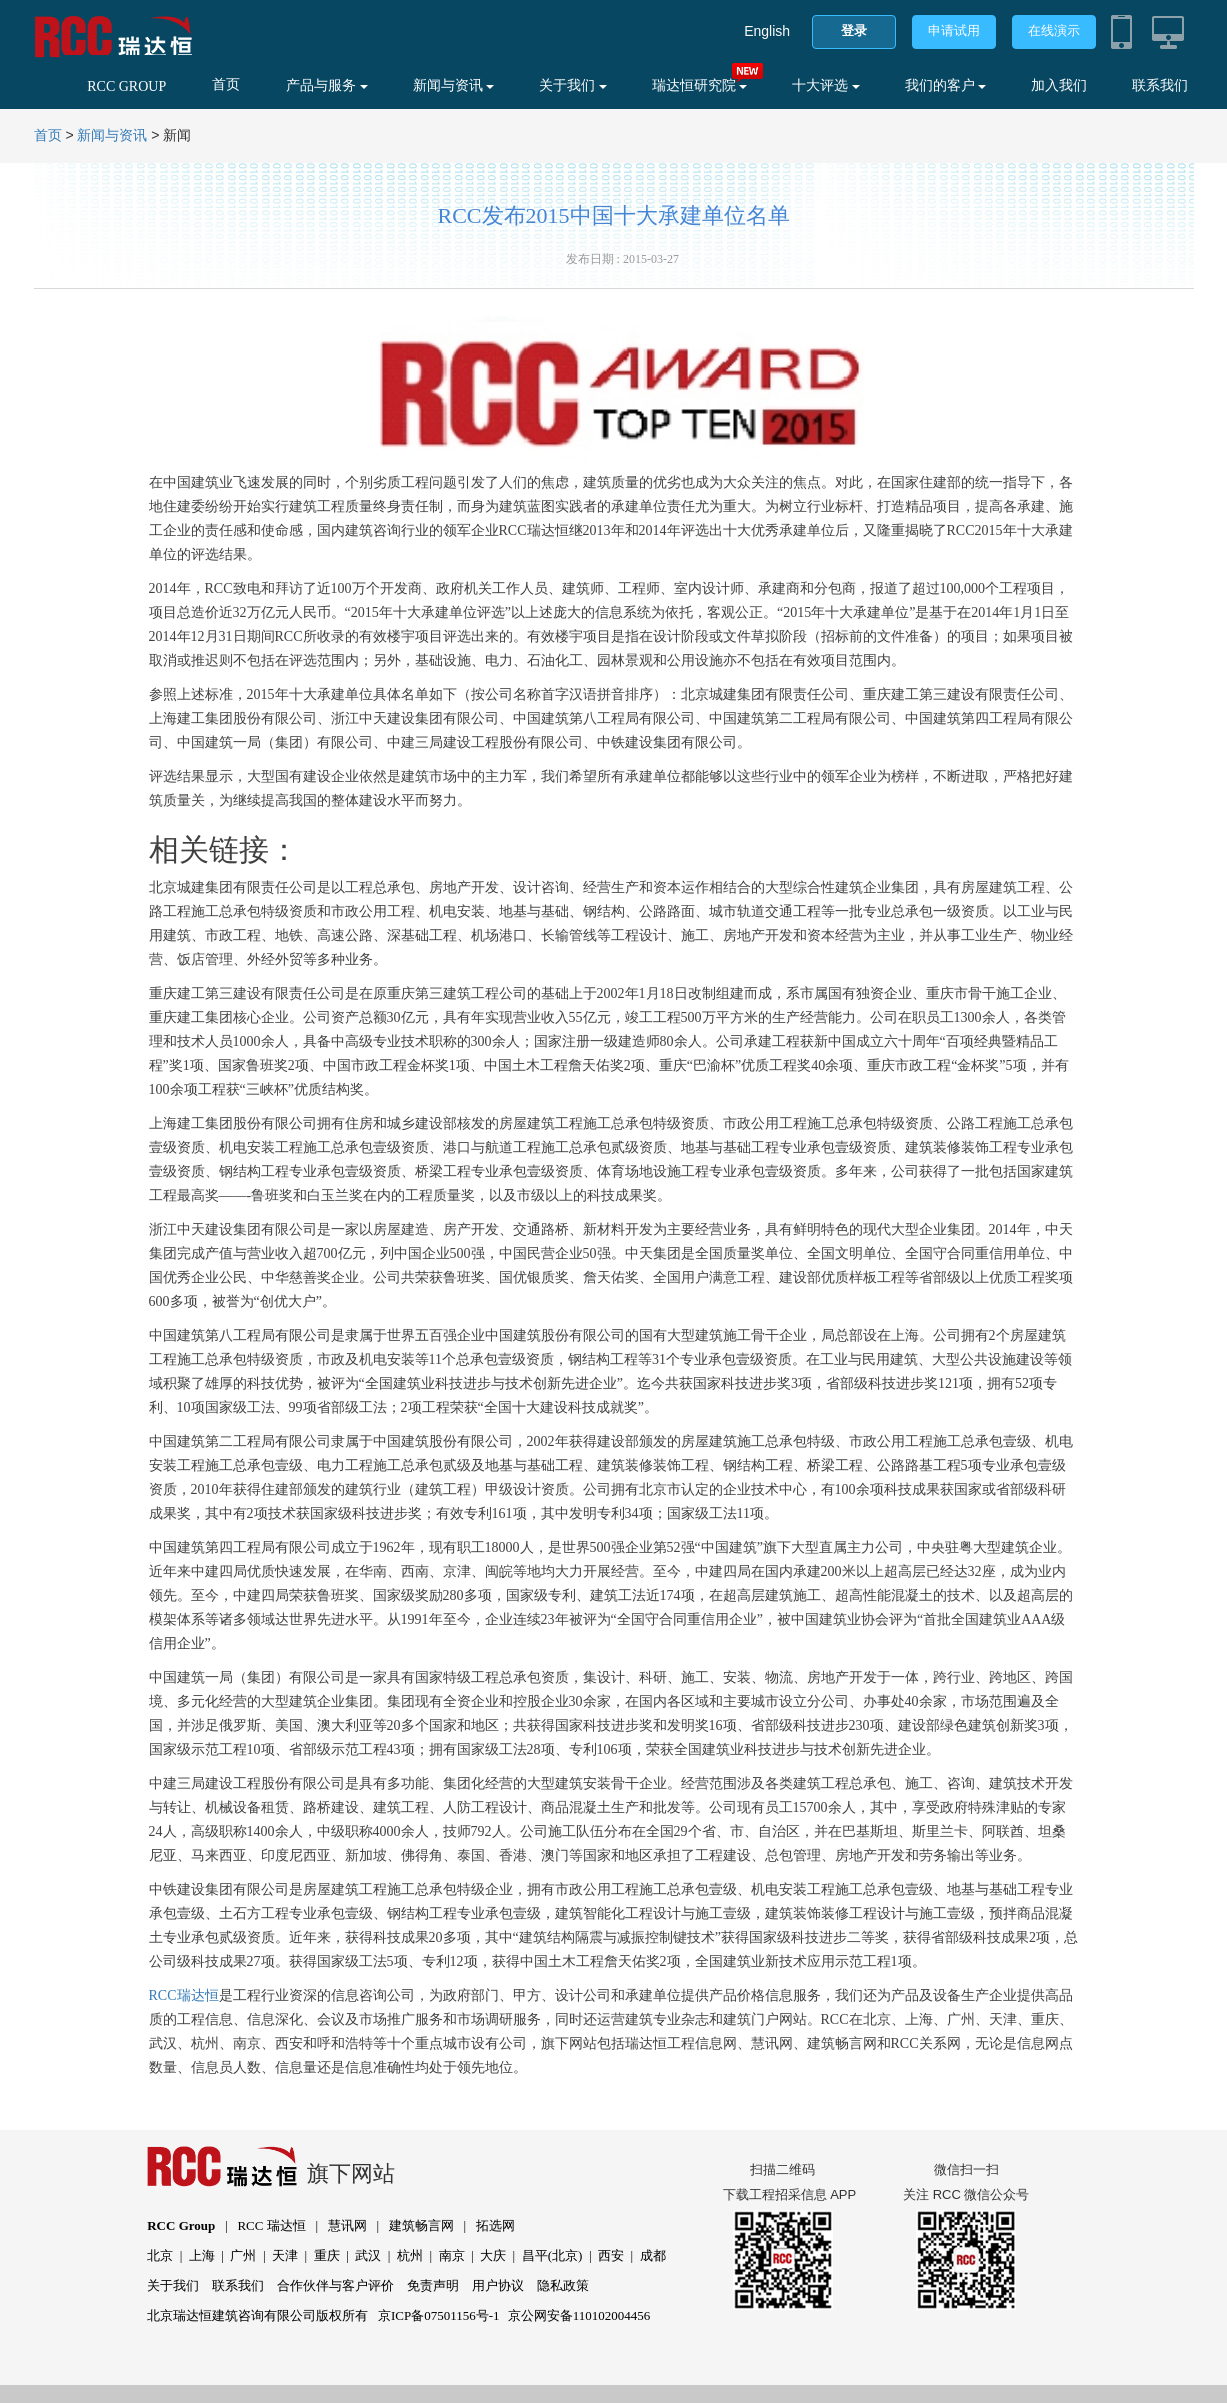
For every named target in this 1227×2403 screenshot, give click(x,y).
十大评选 (826, 85)
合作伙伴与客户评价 (335, 2285)
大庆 (493, 2255)
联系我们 (1160, 85)
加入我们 (1059, 85)
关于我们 (573, 85)
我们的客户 (946, 85)
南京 (452, 2255)
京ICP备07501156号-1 (439, 2315)
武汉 (368, 2255)
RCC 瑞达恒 (271, 2225)
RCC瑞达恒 (184, 1995)
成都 (653, 2255)
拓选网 (495, 2225)
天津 (285, 2255)
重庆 (327, 2255)
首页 (226, 84)
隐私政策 (563, 2285)
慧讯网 (347, 2225)
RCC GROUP (126, 86)
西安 (611, 2255)
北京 (160, 2255)
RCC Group (181, 2225)
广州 (243, 2255)
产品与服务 (327, 85)
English (767, 31)
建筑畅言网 (421, 2225)
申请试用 (954, 30)
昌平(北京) (552, 2255)
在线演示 (1054, 30)
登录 (854, 30)
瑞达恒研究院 (700, 85)
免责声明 (433, 2285)
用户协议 (498, 2285)
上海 (202, 2255)
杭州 (410, 2255)
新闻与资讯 (454, 85)
